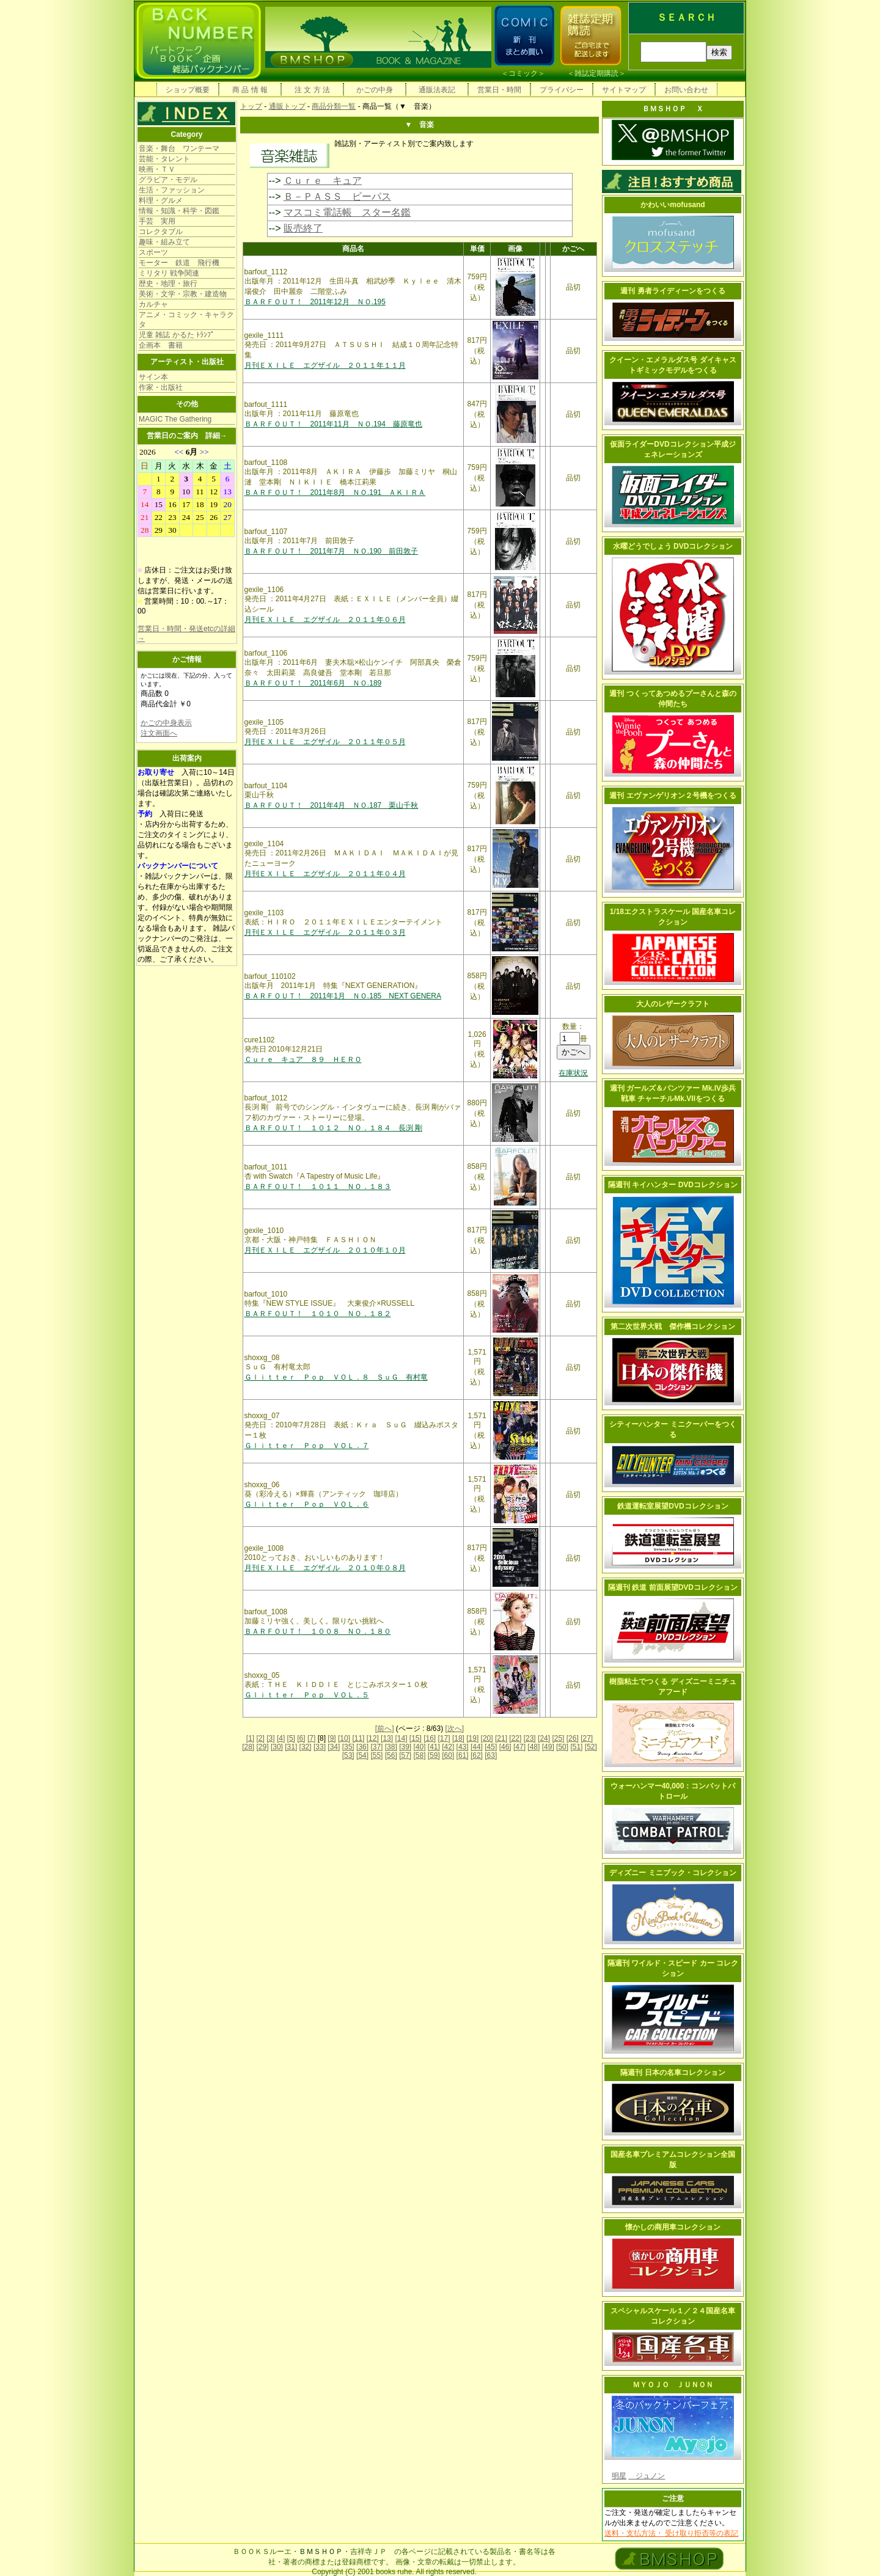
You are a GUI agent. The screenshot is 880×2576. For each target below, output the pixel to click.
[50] (562, 1747)
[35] (348, 1747)
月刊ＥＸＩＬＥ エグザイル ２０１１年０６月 (325, 619)
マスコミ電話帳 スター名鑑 (347, 212)
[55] (376, 1755)
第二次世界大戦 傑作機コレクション (672, 1326)
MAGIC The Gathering (175, 419)
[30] (277, 1747)
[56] (391, 1755)
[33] (320, 1747)
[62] (477, 1755)
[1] (250, 1738)
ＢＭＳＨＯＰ (321, 2551)
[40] (419, 1747)
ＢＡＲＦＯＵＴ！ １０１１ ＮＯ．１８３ (317, 1186)
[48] (533, 1747)
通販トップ (287, 106)
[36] (362, 1747)
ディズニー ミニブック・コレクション (672, 1872)
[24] (544, 1738)
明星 (619, 2476)
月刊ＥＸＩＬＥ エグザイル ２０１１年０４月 (325, 873)
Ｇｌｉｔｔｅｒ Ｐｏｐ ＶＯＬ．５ (306, 1695)
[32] (305, 1747)
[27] (587, 1738)
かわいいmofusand (672, 204)
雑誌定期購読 (596, 73)
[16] (430, 1738)
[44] (477, 1747)
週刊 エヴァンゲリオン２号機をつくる (672, 795)
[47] (519, 1747)
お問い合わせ (686, 90)
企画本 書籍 (161, 345)
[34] (334, 1747)
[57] (405, 1755)
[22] (515, 1738)
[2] (261, 1738)
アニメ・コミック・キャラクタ (186, 319)
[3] (270, 1738)
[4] (281, 1738)
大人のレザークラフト (673, 1004)
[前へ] (384, 1728)
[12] (373, 1738)
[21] (501, 1738)
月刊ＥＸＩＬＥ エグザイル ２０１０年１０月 (325, 1250)
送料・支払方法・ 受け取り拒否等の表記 (671, 2533)
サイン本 (153, 377)
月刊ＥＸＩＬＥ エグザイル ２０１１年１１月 (325, 365)
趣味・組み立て (164, 242)
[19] (472, 1738)
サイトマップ (624, 90)
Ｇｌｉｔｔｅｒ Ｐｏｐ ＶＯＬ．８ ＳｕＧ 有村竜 (336, 1377)
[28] (248, 1747)
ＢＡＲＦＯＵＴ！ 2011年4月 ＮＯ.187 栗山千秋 (331, 805)
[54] (362, 1755)
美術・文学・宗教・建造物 (183, 294)
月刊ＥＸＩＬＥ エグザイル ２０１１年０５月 (325, 741)
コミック (523, 73)
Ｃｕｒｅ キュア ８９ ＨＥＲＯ (303, 1059)
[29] (263, 1747)
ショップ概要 (188, 90)
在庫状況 (573, 1073)
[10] (344, 1738)
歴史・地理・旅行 (168, 283)
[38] (391, 1747)
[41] (434, 1747)
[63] (491, 1755)
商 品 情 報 (250, 90)
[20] (487, 1738)
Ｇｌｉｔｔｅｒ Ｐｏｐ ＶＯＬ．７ (306, 1445)
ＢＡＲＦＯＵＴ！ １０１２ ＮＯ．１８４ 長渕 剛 (333, 1128)
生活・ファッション (172, 190)
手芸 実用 (157, 221)
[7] (311, 1738)
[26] (572, 1738)
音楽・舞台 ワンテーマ (179, 148)
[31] (291, 1747)
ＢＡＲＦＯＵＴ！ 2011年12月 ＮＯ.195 (315, 302)
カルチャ (153, 304)
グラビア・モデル (168, 179)
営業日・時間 (499, 90)
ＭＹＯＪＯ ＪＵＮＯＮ (672, 2384)
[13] (387, 1738)
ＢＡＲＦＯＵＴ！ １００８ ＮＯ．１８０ (317, 1631)
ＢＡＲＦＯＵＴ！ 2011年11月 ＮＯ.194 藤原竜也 (333, 424)
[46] (505, 1747)
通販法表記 (437, 90)
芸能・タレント (164, 159)
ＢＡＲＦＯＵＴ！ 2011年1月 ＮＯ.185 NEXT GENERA (343, 996)
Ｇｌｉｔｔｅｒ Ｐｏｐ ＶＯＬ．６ (306, 1504)
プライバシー (562, 90)
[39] (405, 1747)
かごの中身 (374, 90)
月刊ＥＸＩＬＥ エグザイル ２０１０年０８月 (325, 1568)
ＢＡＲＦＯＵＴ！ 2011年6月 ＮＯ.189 (313, 683)
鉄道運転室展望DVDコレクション (672, 1506)
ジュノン (646, 2476)
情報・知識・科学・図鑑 (179, 211)
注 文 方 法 (312, 90)
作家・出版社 (161, 387)
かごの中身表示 (166, 723)
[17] (444, 1738)
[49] (548, 1747)
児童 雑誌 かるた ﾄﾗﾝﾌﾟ (177, 335)
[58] (419, 1755)
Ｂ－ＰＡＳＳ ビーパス (337, 196)
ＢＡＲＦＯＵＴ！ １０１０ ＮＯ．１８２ (317, 1313)
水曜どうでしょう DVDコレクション (673, 546)
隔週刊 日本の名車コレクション (672, 2072)
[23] (530, 1738)
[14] (401, 1738)
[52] (591, 1747)
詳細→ (216, 435)
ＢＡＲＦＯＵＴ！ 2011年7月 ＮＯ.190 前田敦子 (331, 551)
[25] (558, 1738)
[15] (415, 1738)
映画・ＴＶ (157, 169)
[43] (463, 1747)
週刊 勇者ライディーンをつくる (672, 291)
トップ (251, 106)
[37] (376, 1747)
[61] (463, 1755)
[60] (448, 1755)
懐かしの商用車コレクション (673, 2227)
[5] (291, 1738)
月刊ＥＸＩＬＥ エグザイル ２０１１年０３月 (325, 932)
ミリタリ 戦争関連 (169, 273)
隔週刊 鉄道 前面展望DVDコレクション (673, 1587)
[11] (358, 1738)
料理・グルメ (161, 200)
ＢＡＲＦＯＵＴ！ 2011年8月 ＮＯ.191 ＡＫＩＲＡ (335, 492)
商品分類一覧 (334, 106)
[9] (332, 1738)
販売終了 (303, 228)
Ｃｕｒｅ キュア (323, 180)
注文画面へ (159, 733)
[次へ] (455, 1728)
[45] (491, 1747)
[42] (448, 1747)
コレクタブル (161, 231)
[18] (458, 1738)
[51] (576, 1747)
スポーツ (153, 252)
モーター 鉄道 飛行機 (179, 262)
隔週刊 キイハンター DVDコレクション (673, 1184)
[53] (348, 1755)
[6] (301, 1738)
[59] (434, 1755)
